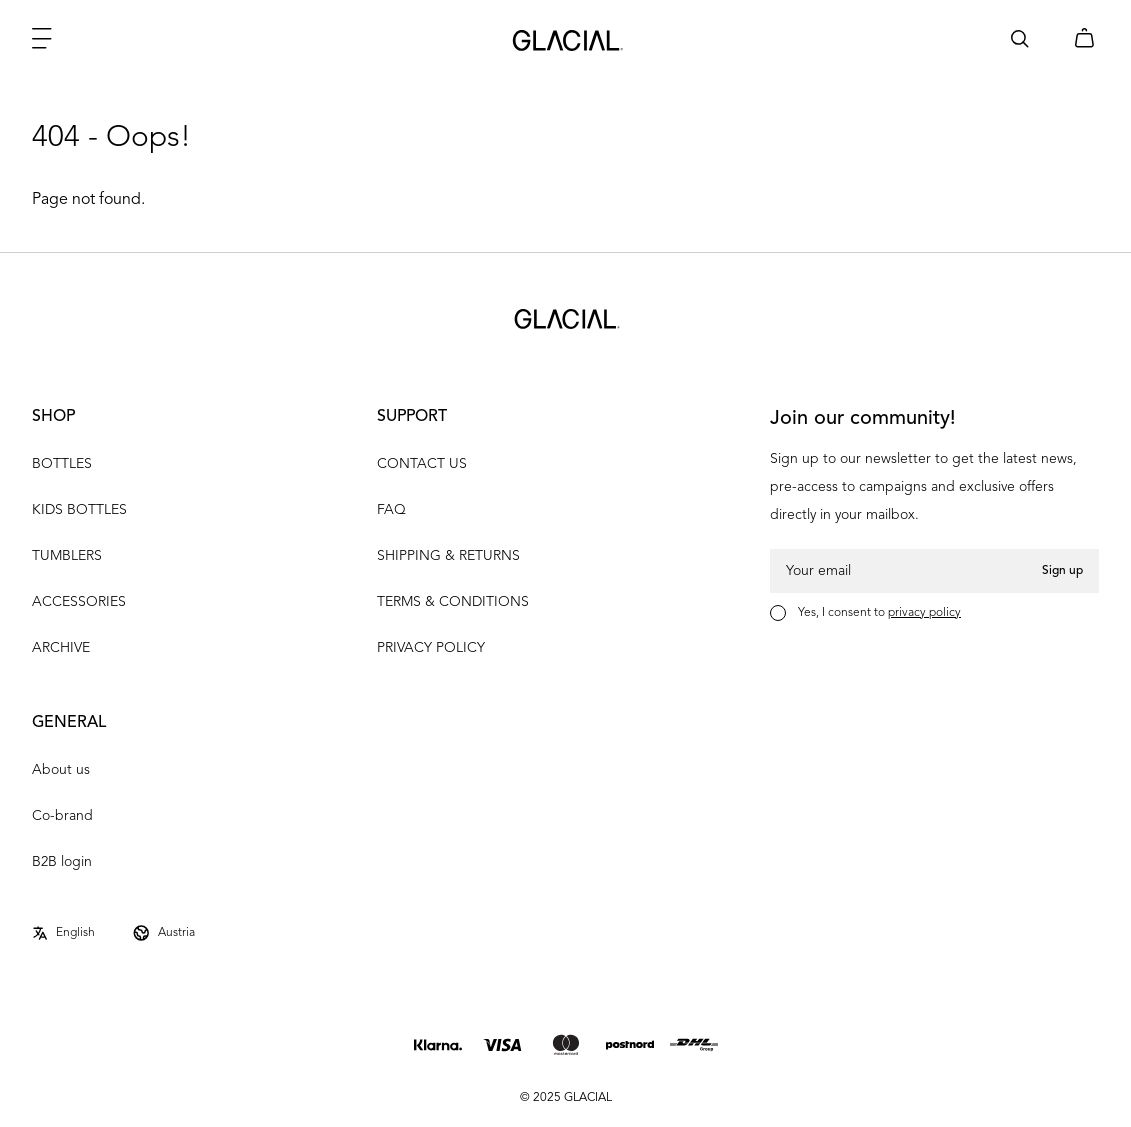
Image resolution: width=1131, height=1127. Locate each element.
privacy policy (924, 613)
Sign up (1062, 571)
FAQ (391, 510)
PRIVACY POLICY (431, 648)
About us (61, 770)
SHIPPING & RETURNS (448, 556)
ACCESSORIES (79, 602)
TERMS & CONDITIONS (453, 602)
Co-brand (62, 816)
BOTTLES (62, 464)
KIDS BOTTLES (79, 510)
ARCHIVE (61, 648)
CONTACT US (422, 464)
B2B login (62, 862)
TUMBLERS (67, 556)
